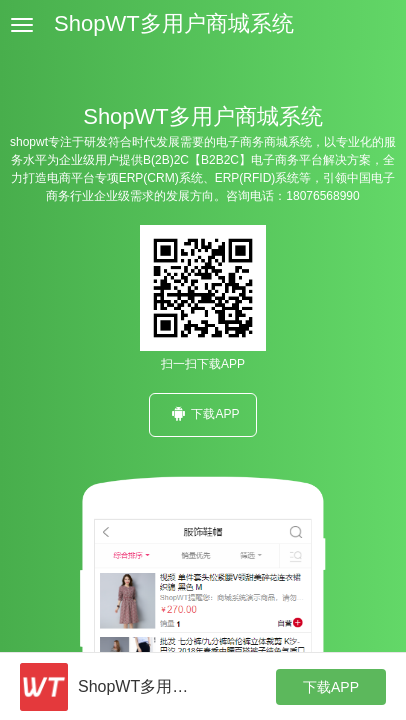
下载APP (202, 413)
